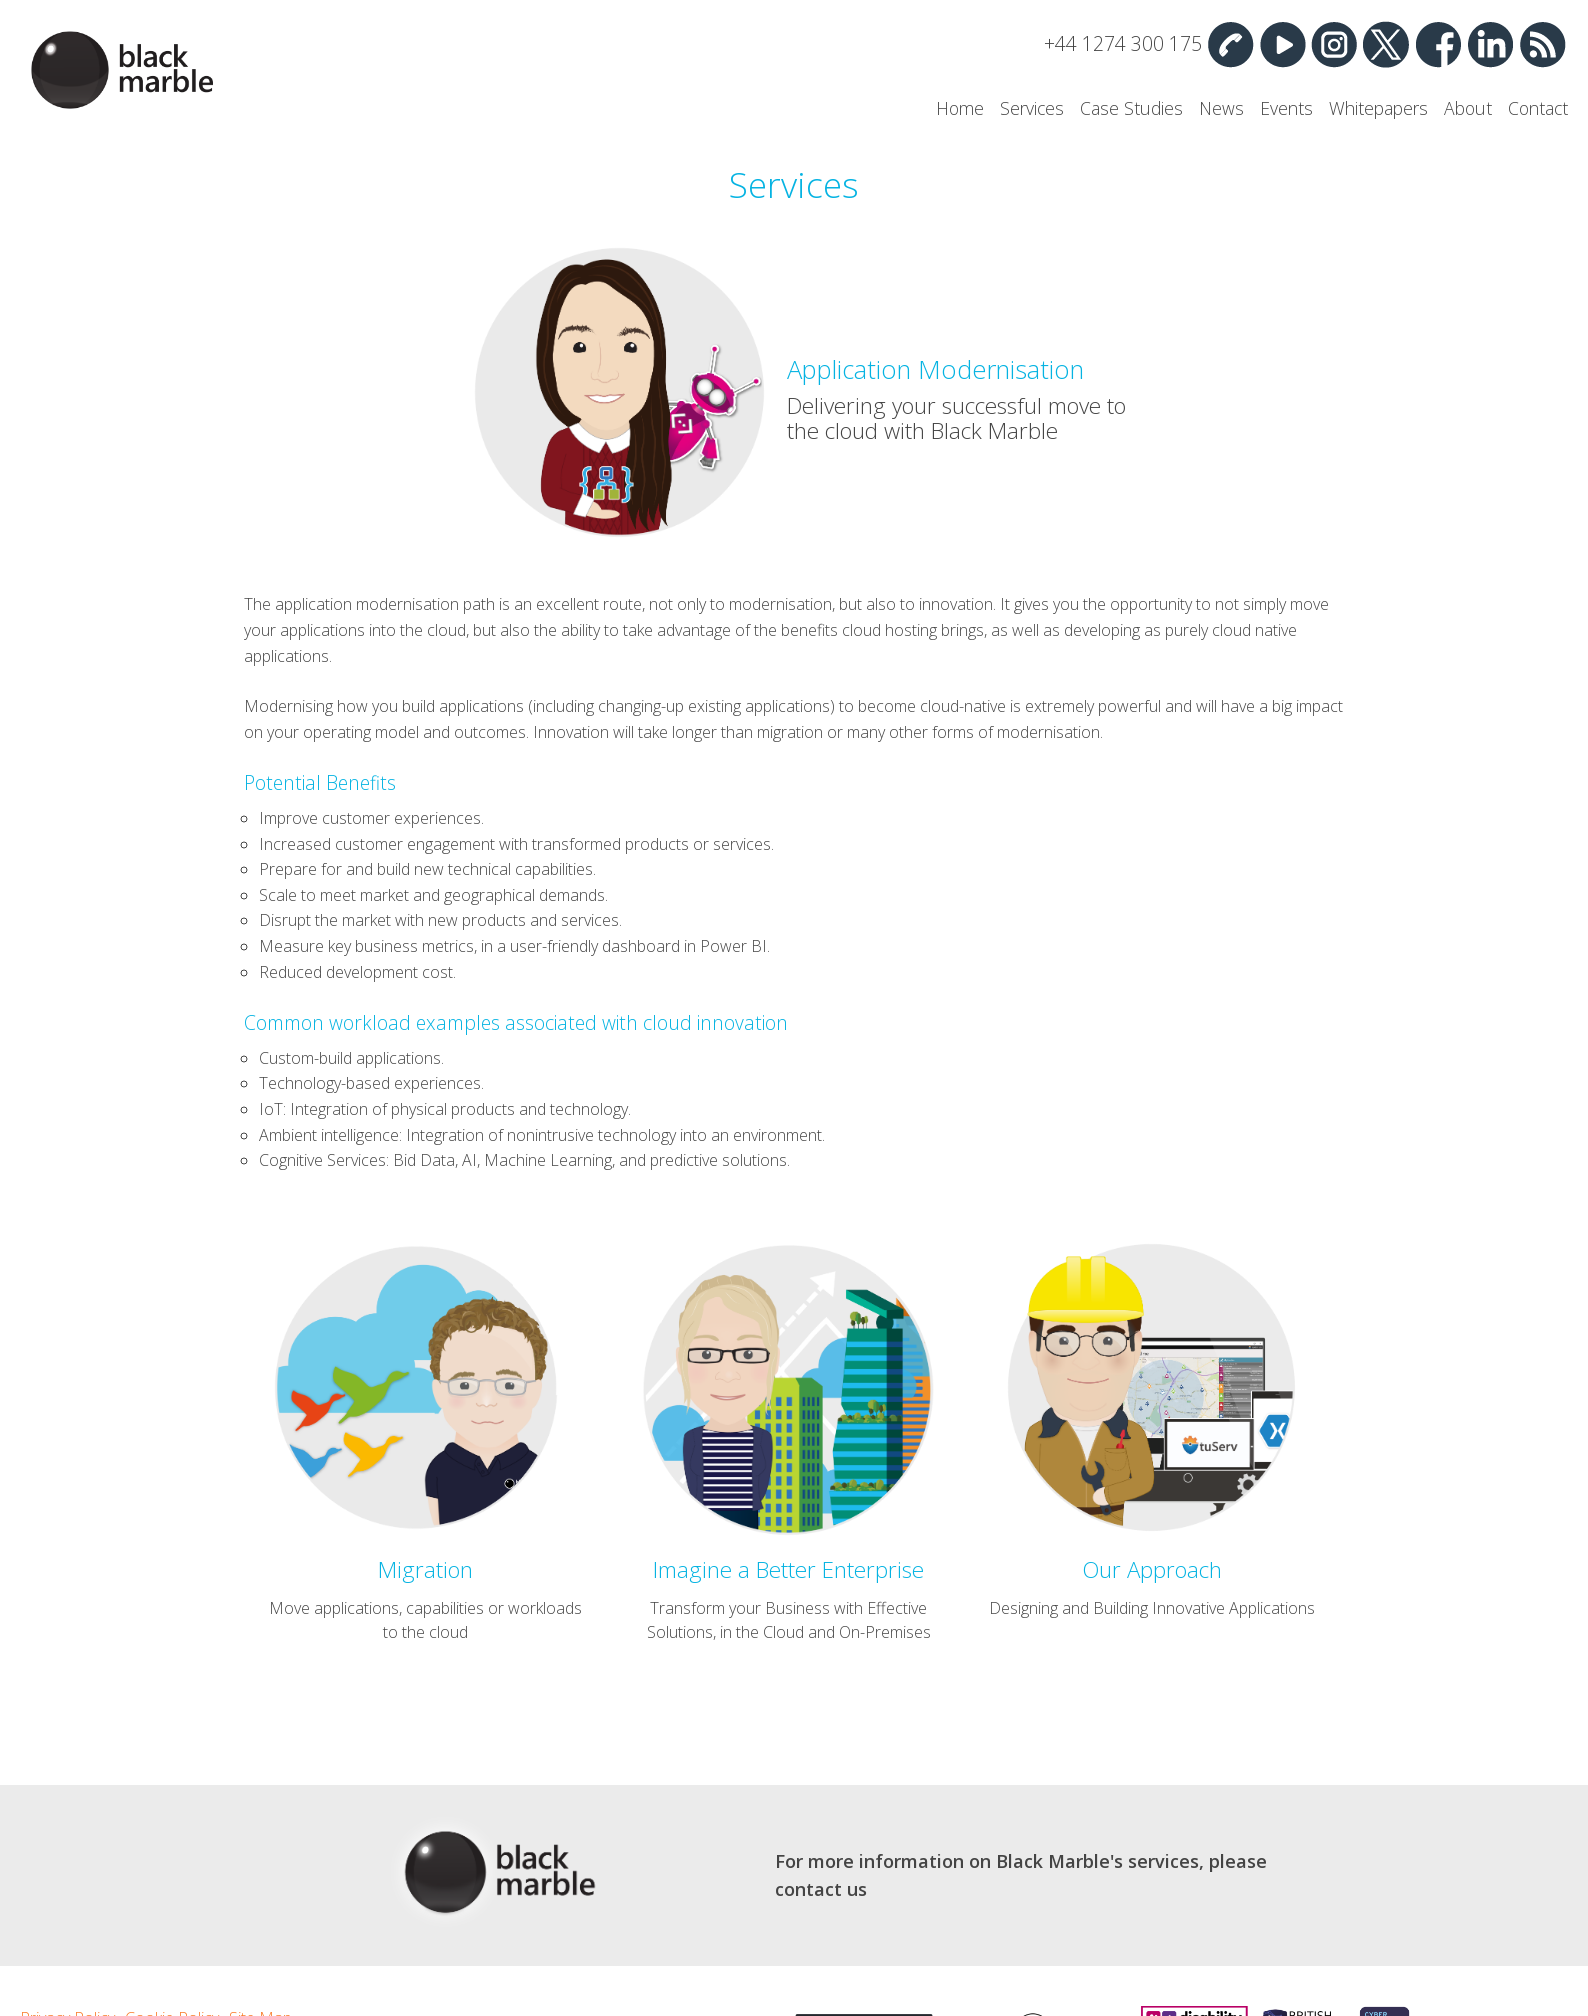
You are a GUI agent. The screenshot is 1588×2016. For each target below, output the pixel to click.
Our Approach (1152, 1569)
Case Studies (1131, 108)
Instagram (1334, 44)
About (1468, 108)
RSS (1542, 44)
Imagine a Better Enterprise (788, 1569)
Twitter (1386, 44)
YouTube (1282, 44)
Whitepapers (1378, 108)
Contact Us (1230, 44)
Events (1286, 108)
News (1221, 108)
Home (960, 108)
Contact (1538, 108)
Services (1032, 108)
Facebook (1438, 44)
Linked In (1490, 44)
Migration (425, 1569)
